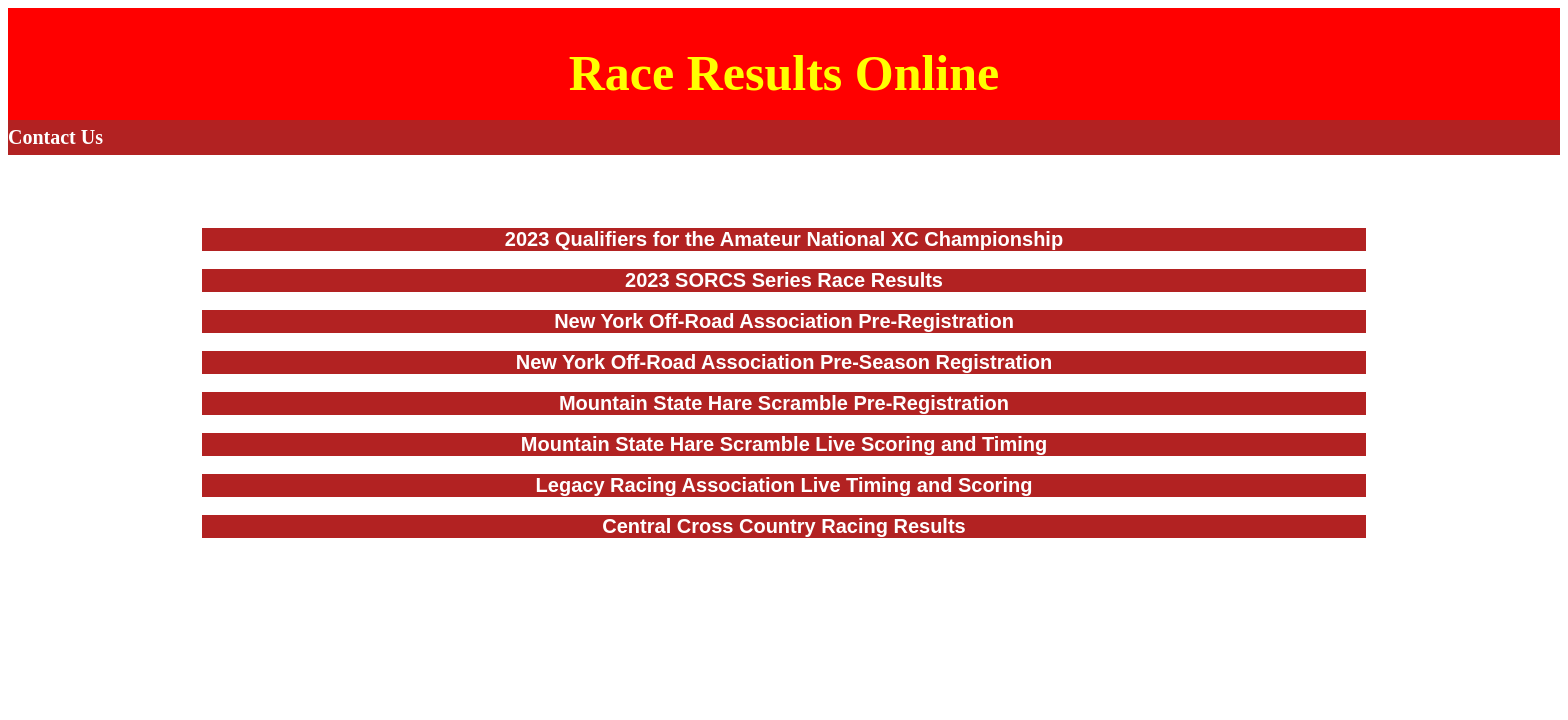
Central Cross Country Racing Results (783, 526)
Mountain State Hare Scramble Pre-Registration (784, 403)
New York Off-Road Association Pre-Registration (784, 321)
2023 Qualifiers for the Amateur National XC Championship (784, 239)
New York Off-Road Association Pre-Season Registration (784, 362)
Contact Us (55, 137)
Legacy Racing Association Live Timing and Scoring (784, 485)
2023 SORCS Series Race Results (784, 280)
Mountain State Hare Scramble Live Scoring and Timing (784, 444)
